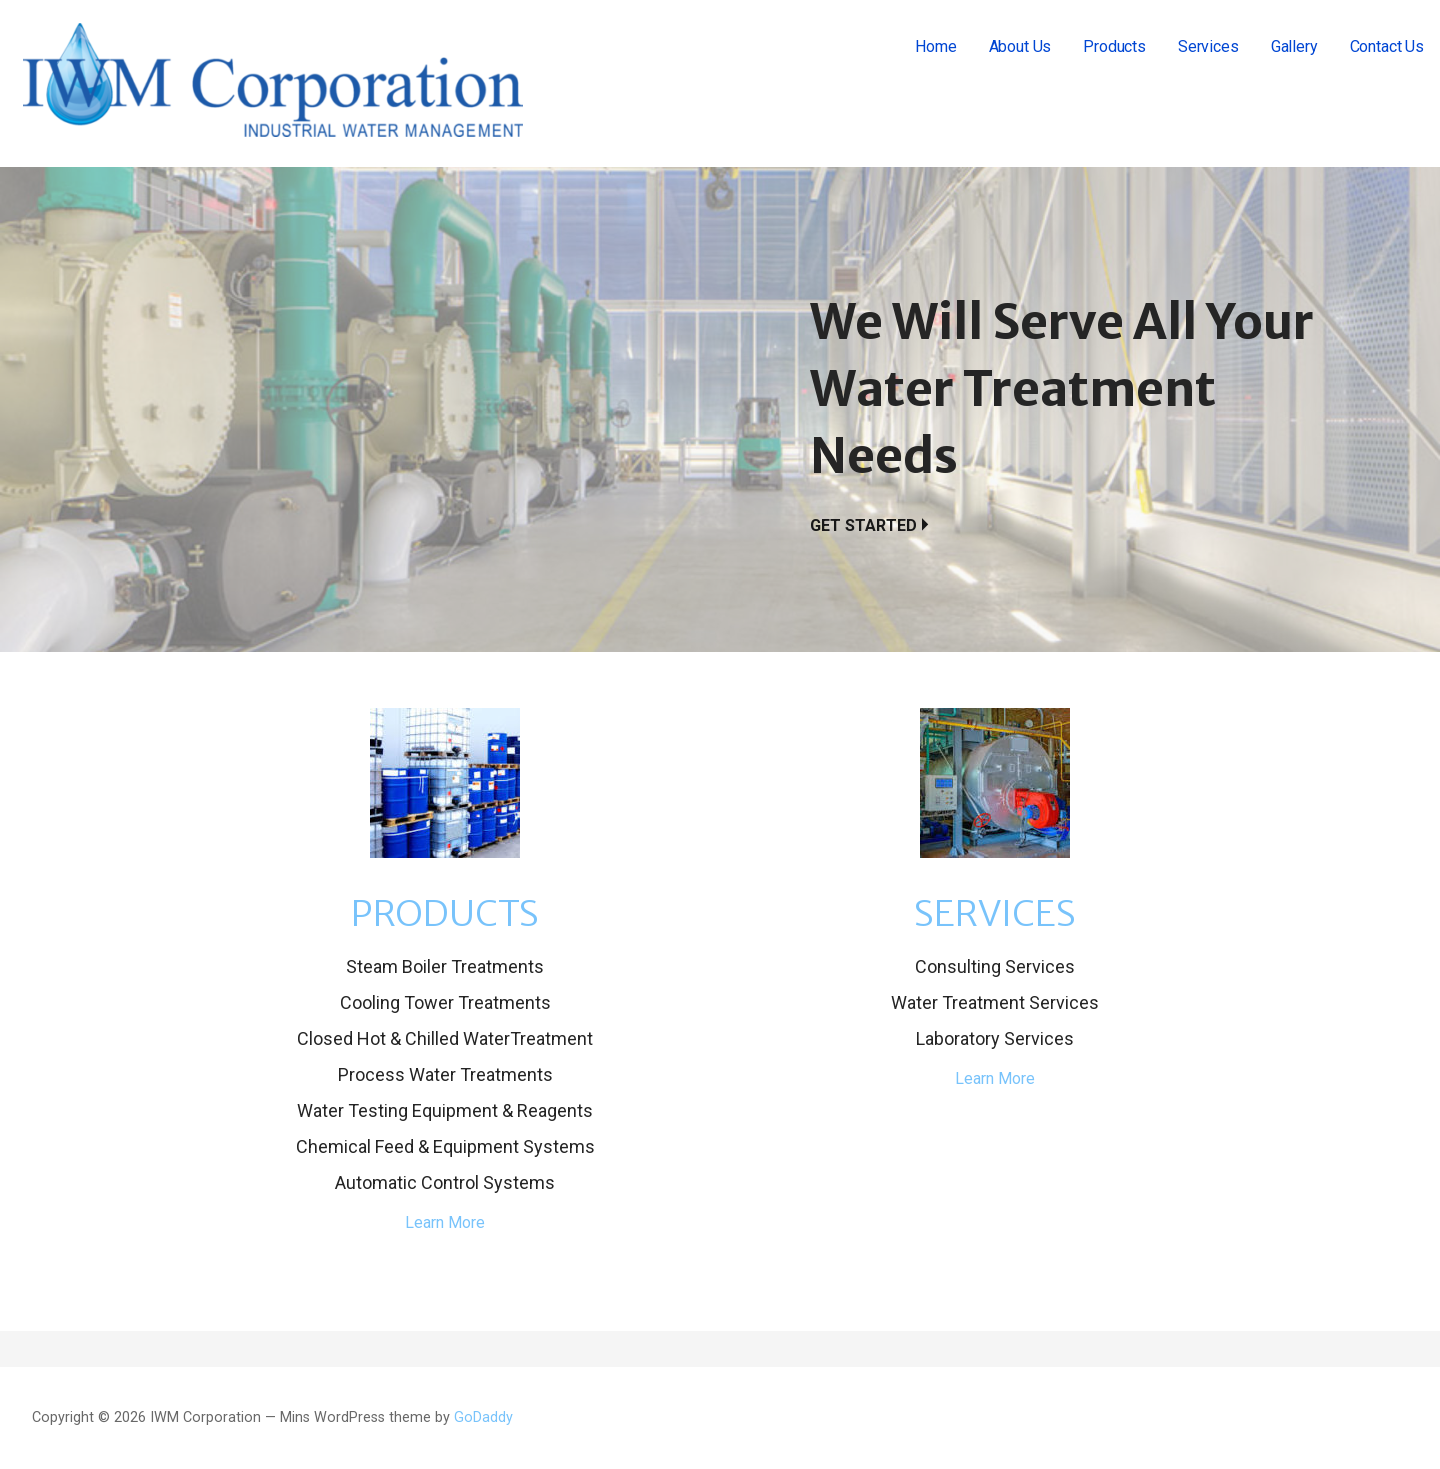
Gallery (1294, 46)
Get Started (863, 525)
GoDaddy (483, 1417)
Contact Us (1387, 46)
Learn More (445, 1222)
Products (1114, 46)
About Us (1020, 46)
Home (935, 46)
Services (1208, 46)
